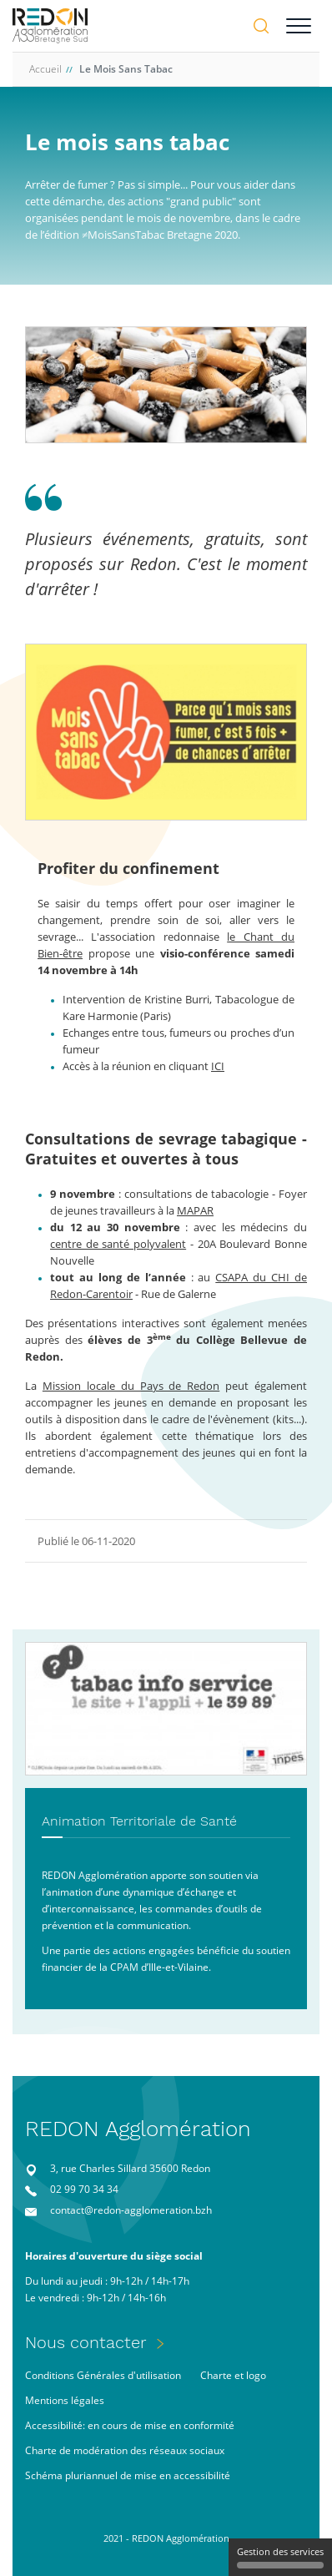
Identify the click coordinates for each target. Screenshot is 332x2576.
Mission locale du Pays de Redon (131, 1385)
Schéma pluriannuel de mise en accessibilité (127, 2475)
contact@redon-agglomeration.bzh (131, 2210)
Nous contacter (86, 2342)
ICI (217, 1065)
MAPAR (195, 1210)
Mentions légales (64, 2400)
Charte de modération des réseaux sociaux (124, 2450)
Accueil (45, 69)
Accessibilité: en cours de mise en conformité (129, 2425)
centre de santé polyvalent (118, 1243)
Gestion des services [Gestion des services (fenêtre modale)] (280, 2556)
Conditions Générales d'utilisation (103, 2375)
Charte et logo (233, 2375)
